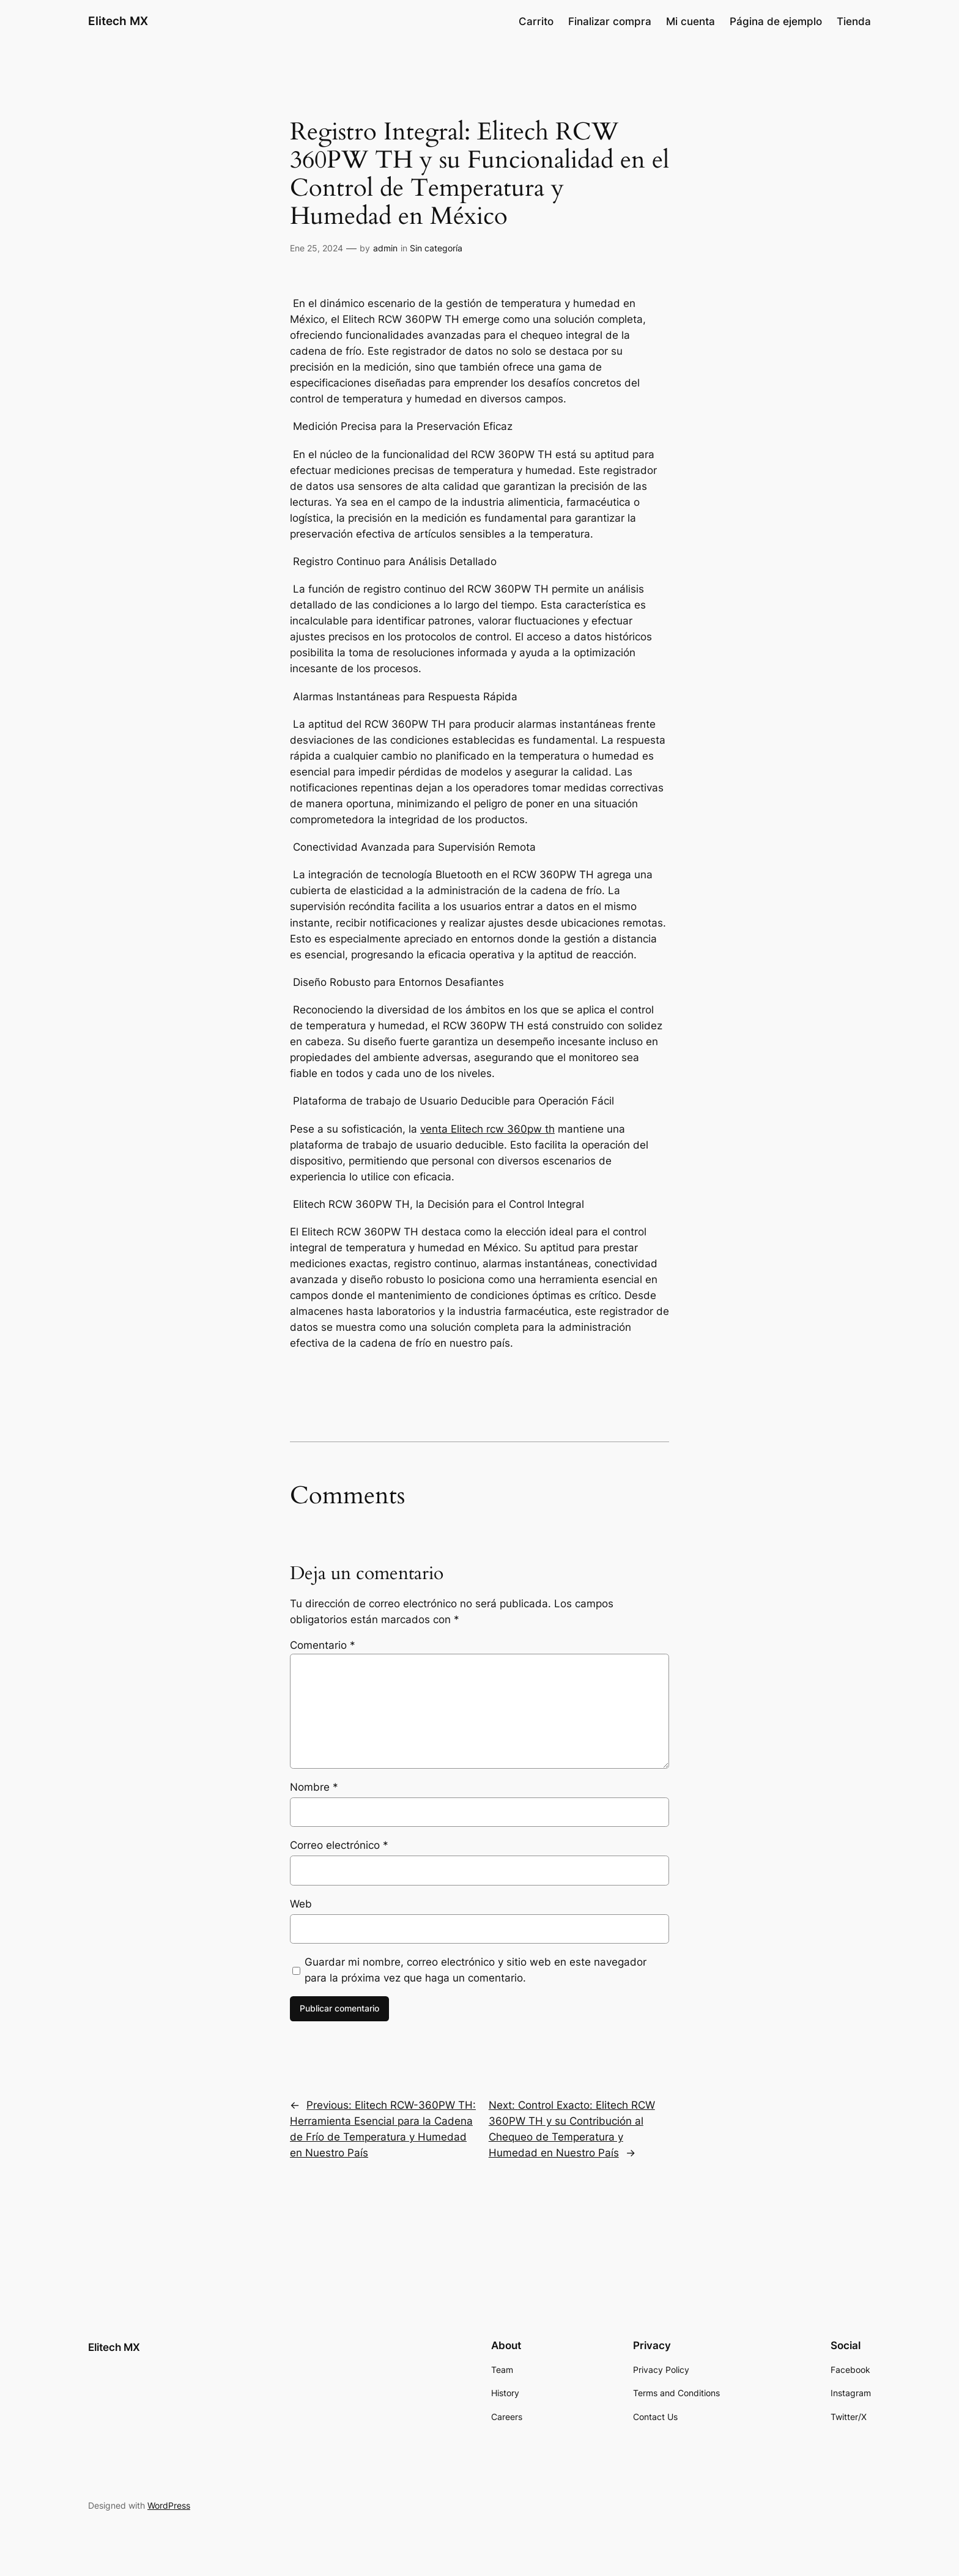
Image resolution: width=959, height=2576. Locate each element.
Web (301, 1904)
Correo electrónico (339, 1845)
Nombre (314, 1787)
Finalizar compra (609, 21)
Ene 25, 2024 (316, 248)
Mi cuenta (690, 21)
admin (385, 248)
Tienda (854, 21)
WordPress (168, 2505)
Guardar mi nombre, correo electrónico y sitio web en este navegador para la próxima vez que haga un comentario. (475, 1970)
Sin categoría (436, 248)
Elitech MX (118, 20)
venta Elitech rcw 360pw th (487, 1129)
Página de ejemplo (776, 21)
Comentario (322, 1645)
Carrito (536, 21)
